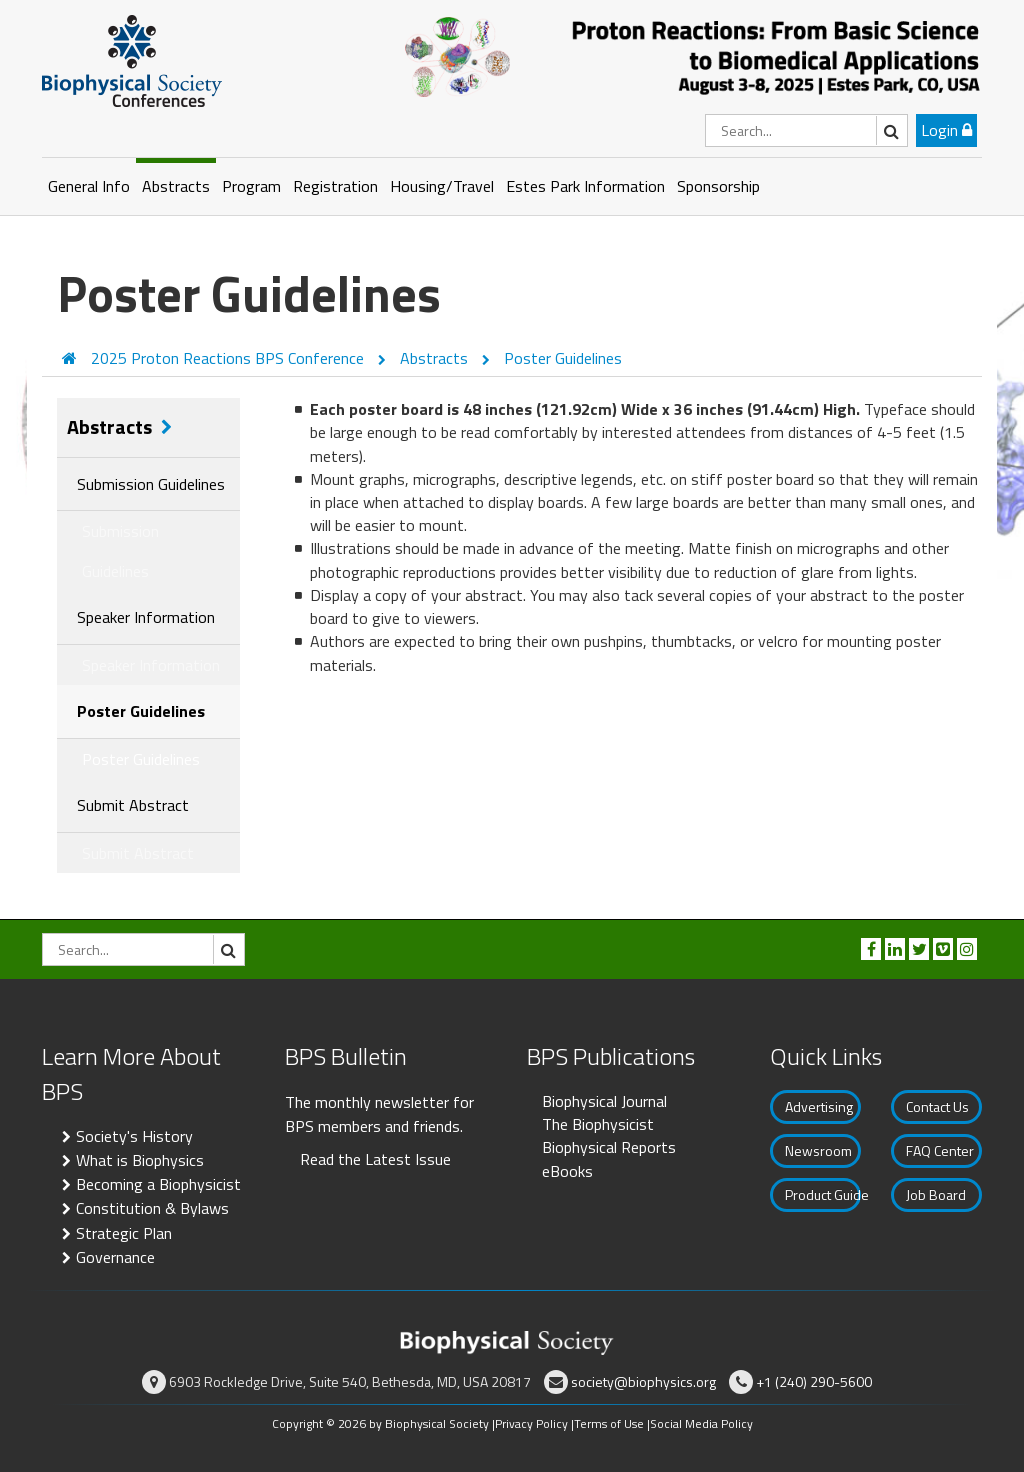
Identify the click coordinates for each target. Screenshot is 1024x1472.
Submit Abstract (133, 805)
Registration (335, 186)
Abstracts (176, 186)
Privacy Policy (531, 1423)
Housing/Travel (442, 186)
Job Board (936, 1194)
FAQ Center (940, 1150)
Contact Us (937, 1106)
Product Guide (823, 1194)
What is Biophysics (140, 1160)
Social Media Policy (701, 1423)
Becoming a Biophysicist (158, 1184)
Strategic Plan (124, 1233)
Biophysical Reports (609, 1147)
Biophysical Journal (604, 1101)
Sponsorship (718, 186)
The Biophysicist (598, 1124)
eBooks (567, 1171)
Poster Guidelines (563, 358)
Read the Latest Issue (375, 1159)
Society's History (134, 1136)
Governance (115, 1257)
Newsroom (818, 1150)
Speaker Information (146, 617)
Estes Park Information (585, 186)
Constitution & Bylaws (152, 1208)
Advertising (819, 1106)
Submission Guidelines (151, 484)
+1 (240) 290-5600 (814, 1381)
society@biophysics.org (643, 1381)
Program (251, 186)
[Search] (806, 130)
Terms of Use (609, 1423)
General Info (89, 186)
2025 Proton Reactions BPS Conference (229, 358)
